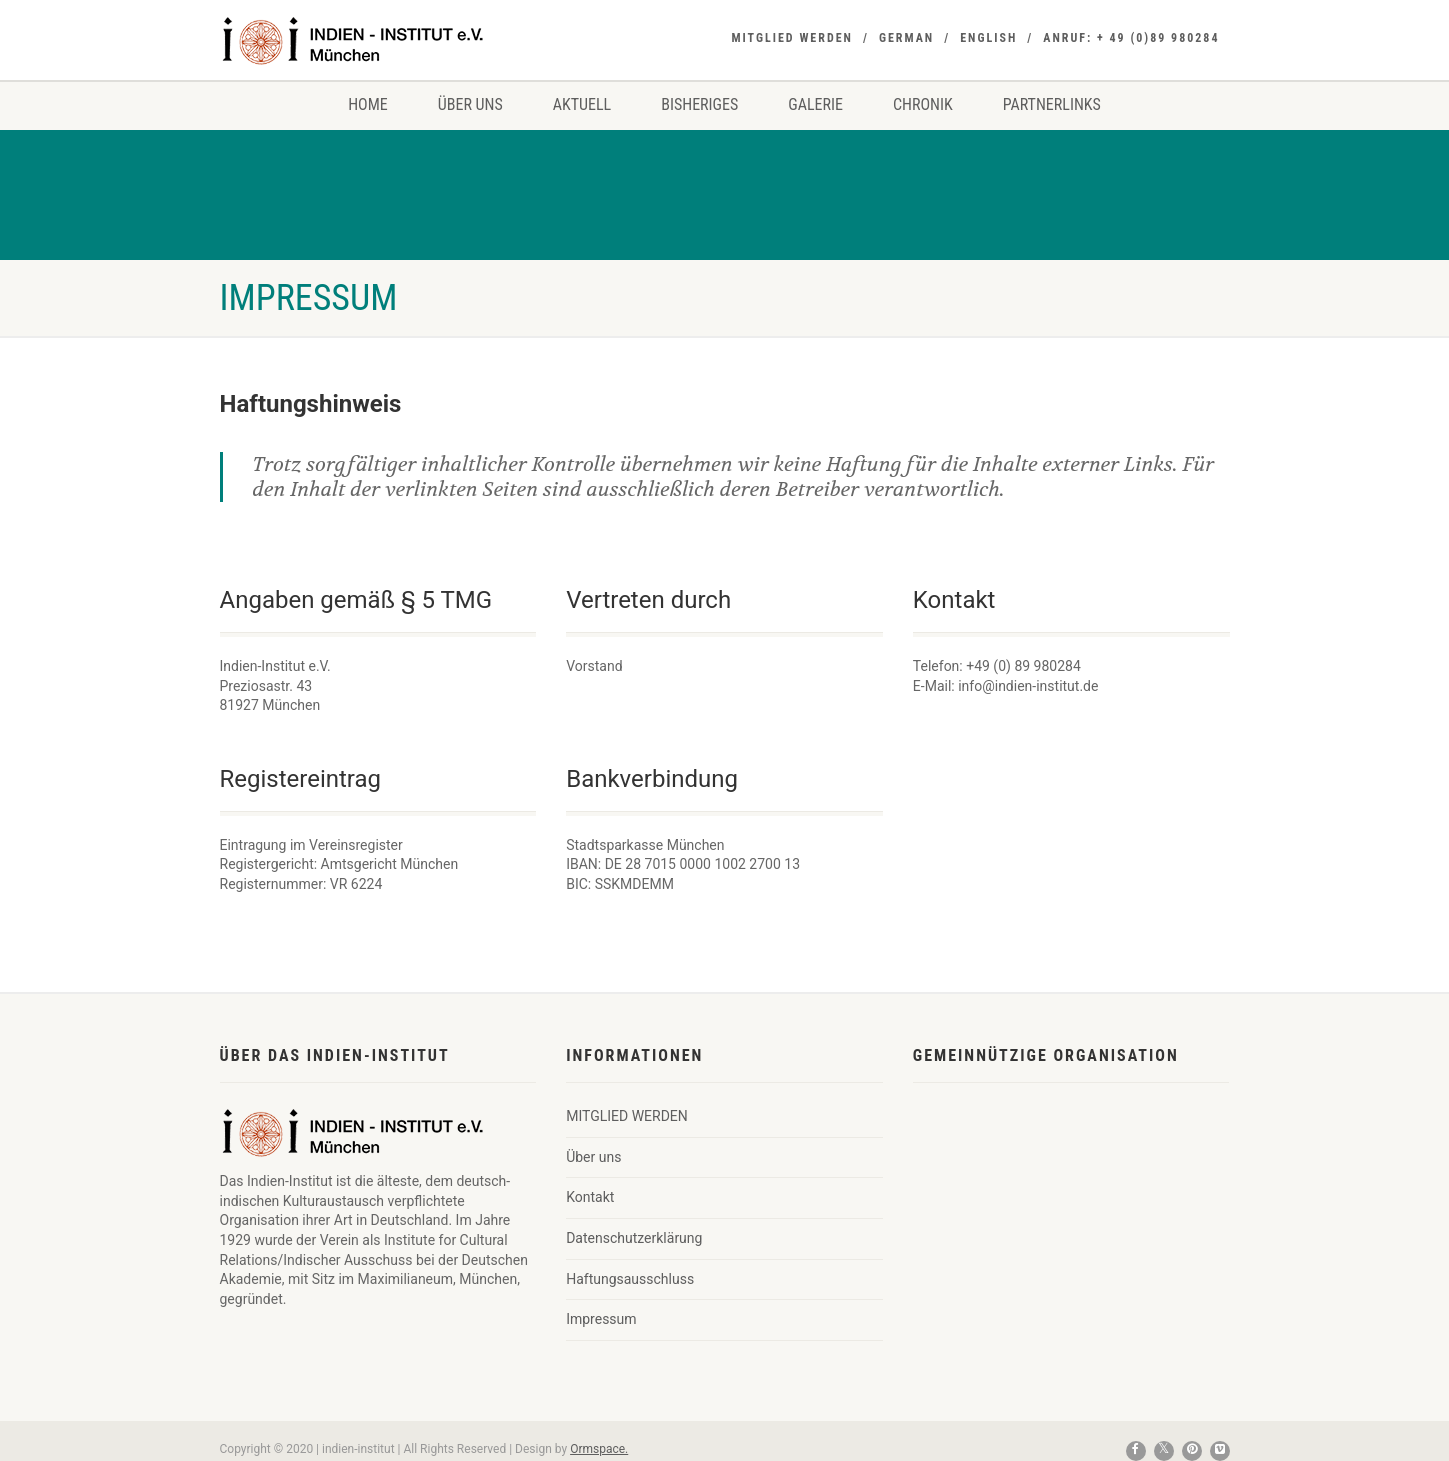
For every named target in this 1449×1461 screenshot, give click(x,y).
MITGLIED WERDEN (792, 38)
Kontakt (590, 1197)
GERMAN (906, 38)
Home (368, 104)
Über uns (470, 104)
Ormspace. (599, 1449)
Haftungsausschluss (630, 1279)
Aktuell (582, 104)
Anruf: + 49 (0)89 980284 (1131, 38)
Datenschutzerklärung (634, 1238)
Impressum (601, 1319)
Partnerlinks (1052, 104)
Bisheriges (699, 104)
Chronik (923, 104)
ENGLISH (988, 38)
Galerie (815, 104)
